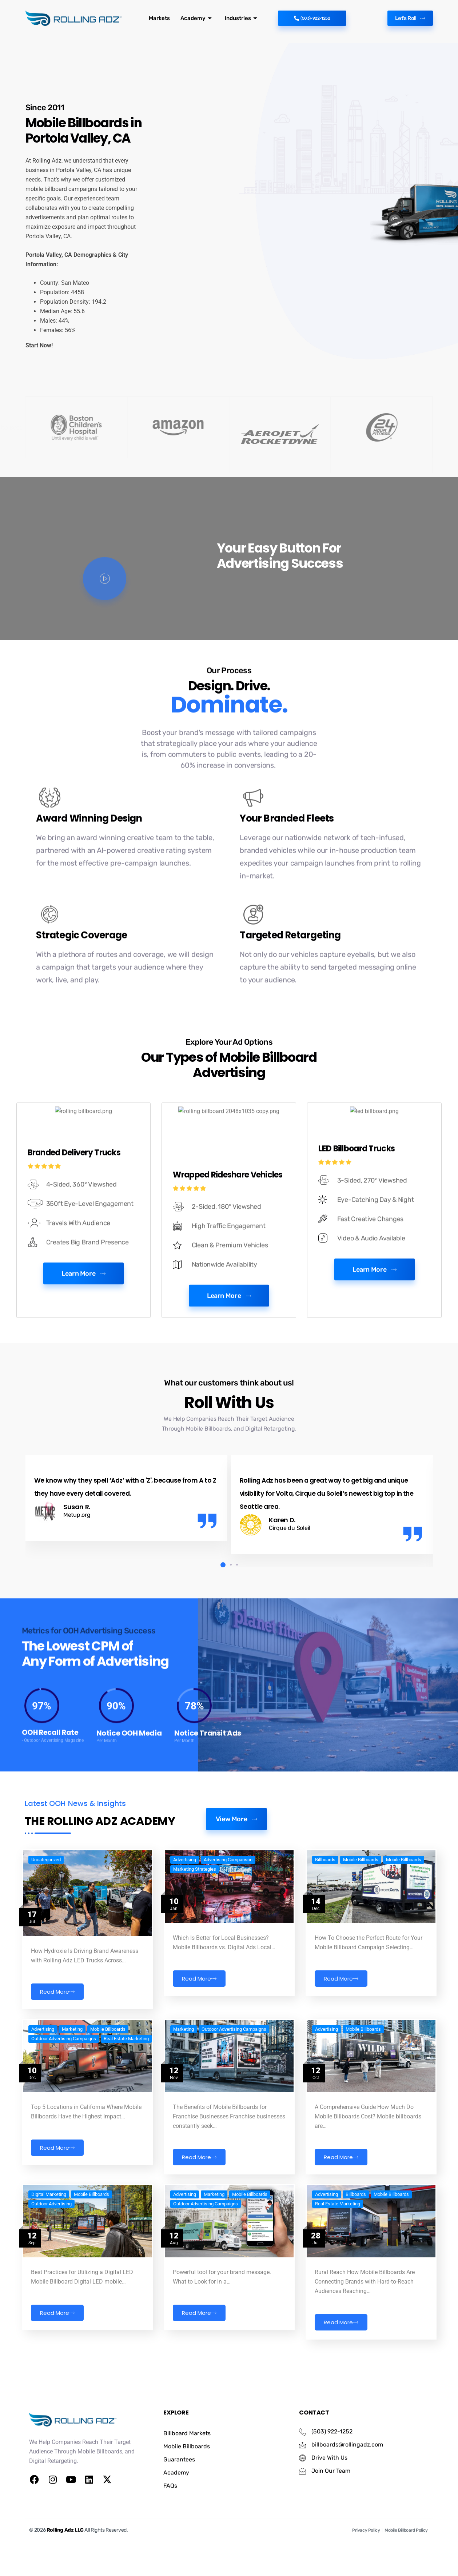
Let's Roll (407, 18)
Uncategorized (46, 1926)
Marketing (72, 2086)
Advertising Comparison (228, 1926)
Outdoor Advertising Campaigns (63, 2095)
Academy (193, 18)
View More (236, 1879)
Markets (158, 18)
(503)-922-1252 (312, 18)
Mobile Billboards (360, 1926)
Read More (57, 2058)
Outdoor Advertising (51, 2251)
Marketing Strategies (194, 1936)
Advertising (184, 1926)
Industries (236, 18)
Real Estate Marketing (126, 2095)
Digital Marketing (48, 2242)
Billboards (325, 1926)
